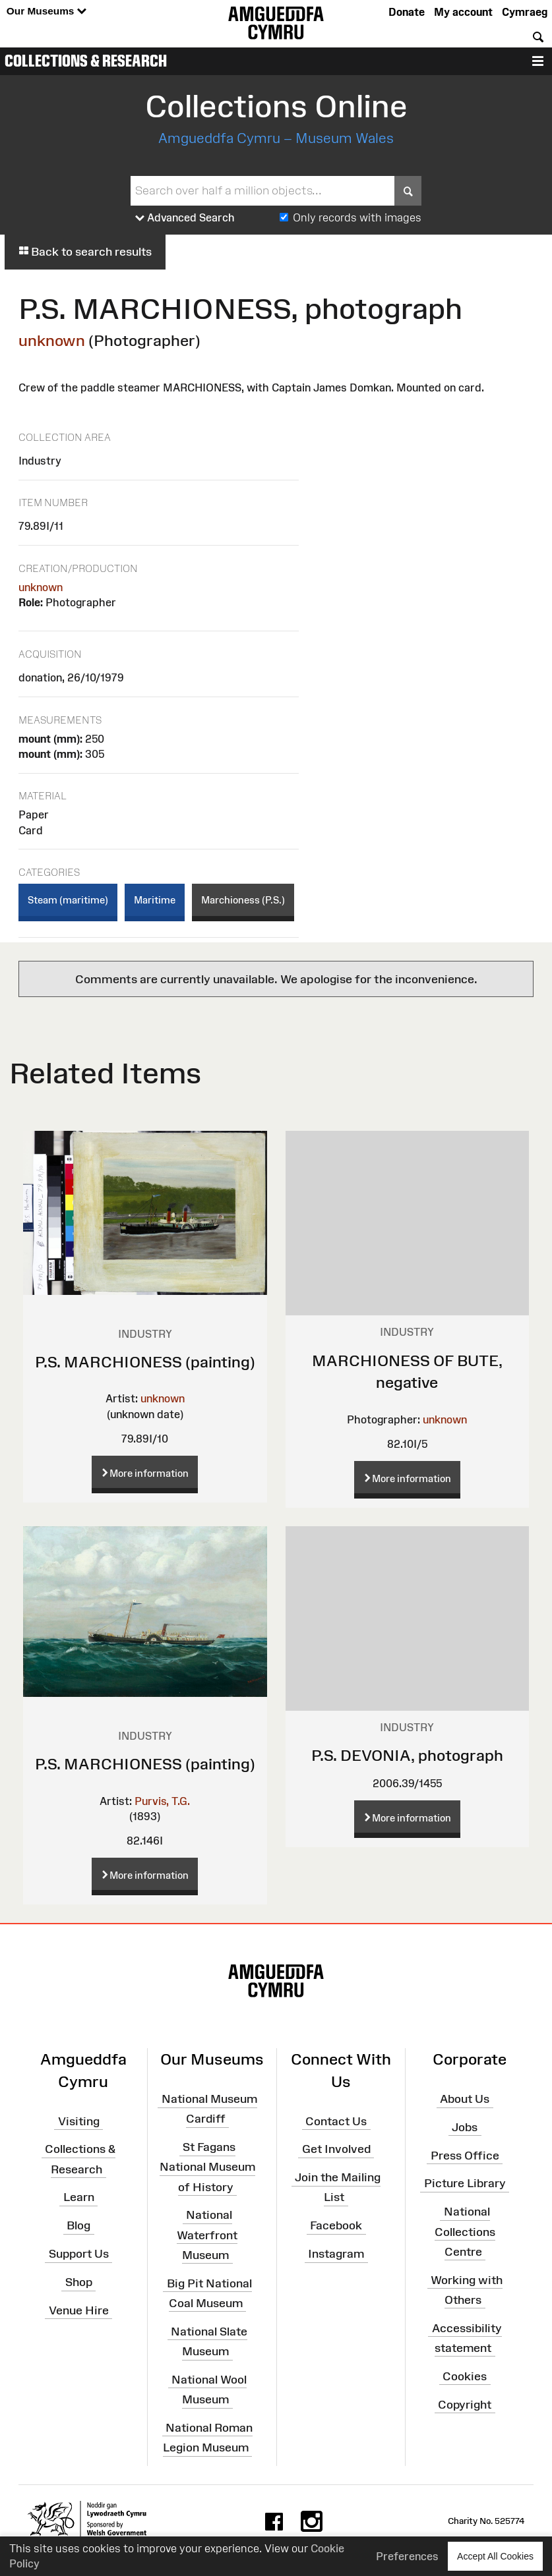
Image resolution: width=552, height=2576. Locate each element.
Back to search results (85, 251)
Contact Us (336, 2120)
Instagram (336, 2253)
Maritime (154, 899)
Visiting (79, 2120)
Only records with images (357, 217)
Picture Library (465, 2183)
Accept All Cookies (495, 2556)
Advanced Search (185, 218)
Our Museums (46, 11)
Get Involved (336, 2149)
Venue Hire (79, 2310)
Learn (78, 2197)
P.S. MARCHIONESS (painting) (145, 1362)
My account (463, 12)
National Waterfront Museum (207, 2234)
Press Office (465, 2154)
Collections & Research (86, 61)
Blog (78, 2225)
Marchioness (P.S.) (243, 899)
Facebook (336, 2225)
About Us (464, 2098)
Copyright (464, 2404)
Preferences (407, 2556)
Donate (406, 12)
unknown (51, 340)
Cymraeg (524, 12)
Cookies (465, 2376)
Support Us (79, 2253)
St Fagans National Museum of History (207, 2166)
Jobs (464, 2127)
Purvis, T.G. (162, 1801)
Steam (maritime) (68, 899)
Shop (78, 2282)
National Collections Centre (465, 2231)
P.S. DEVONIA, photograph (407, 1755)
